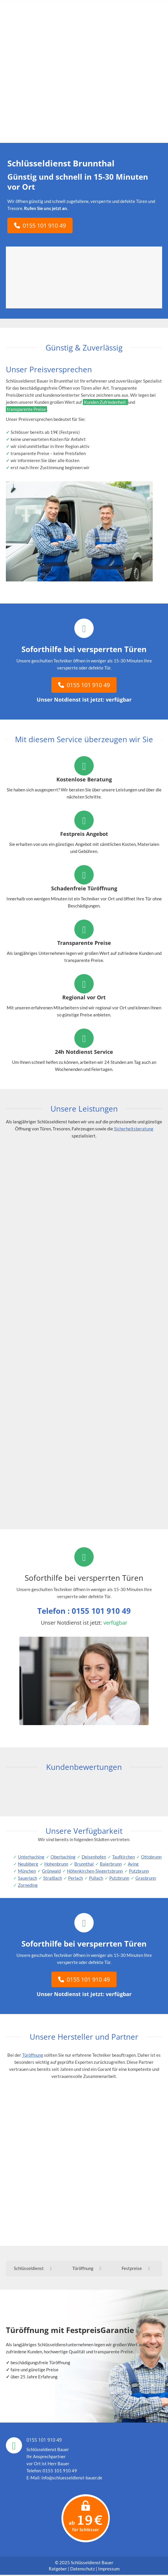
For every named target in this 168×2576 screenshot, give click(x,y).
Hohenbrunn (56, 1863)
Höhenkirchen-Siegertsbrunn (95, 1871)
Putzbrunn (139, 1871)
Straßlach (52, 1878)
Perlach (75, 1878)
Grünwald (51, 1871)
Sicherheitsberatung (133, 1128)
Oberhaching (63, 1856)
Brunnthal (84, 1863)
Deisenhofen (94, 1856)
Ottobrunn (151, 1856)
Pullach (96, 1878)
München (27, 1871)
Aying (133, 1863)
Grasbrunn (145, 1878)
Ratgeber (58, 2569)
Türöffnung (32, 2055)
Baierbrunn (111, 1863)
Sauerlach (27, 1878)
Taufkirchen (123, 1856)
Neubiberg (28, 1863)
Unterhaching (31, 1856)
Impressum (109, 2569)
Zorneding (28, 1885)
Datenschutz (82, 2569)
